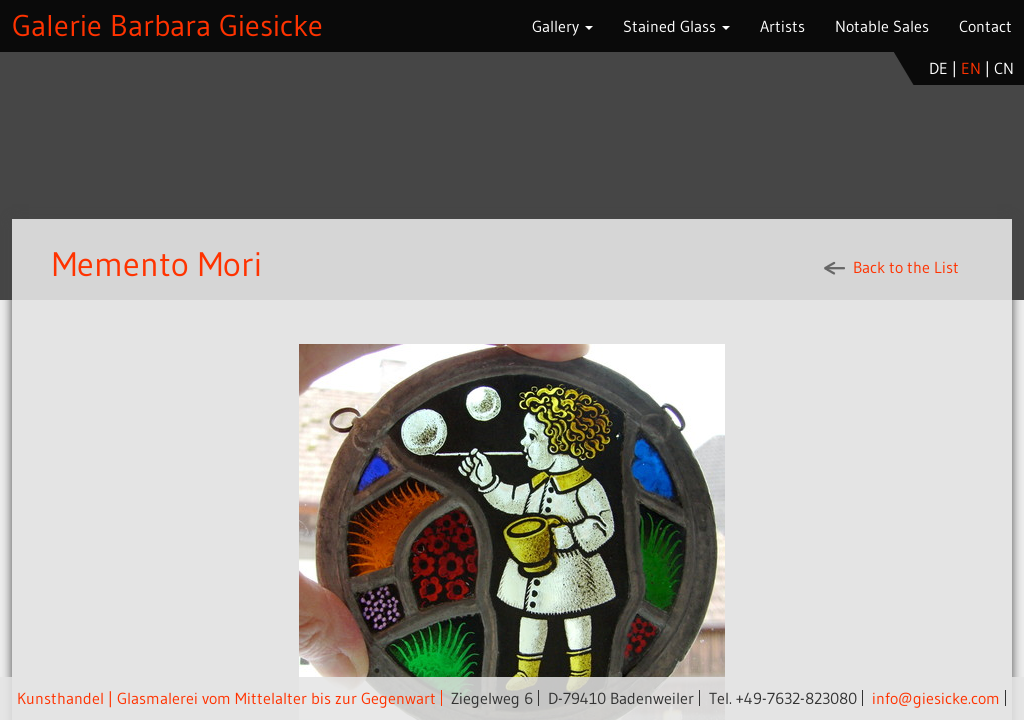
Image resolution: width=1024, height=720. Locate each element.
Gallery (562, 26)
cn (1004, 68)
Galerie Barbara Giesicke (167, 25)
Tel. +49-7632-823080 (783, 698)
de (938, 68)
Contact (985, 26)
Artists (782, 26)
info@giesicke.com (936, 698)
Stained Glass (676, 26)
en (971, 68)
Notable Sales (882, 26)
